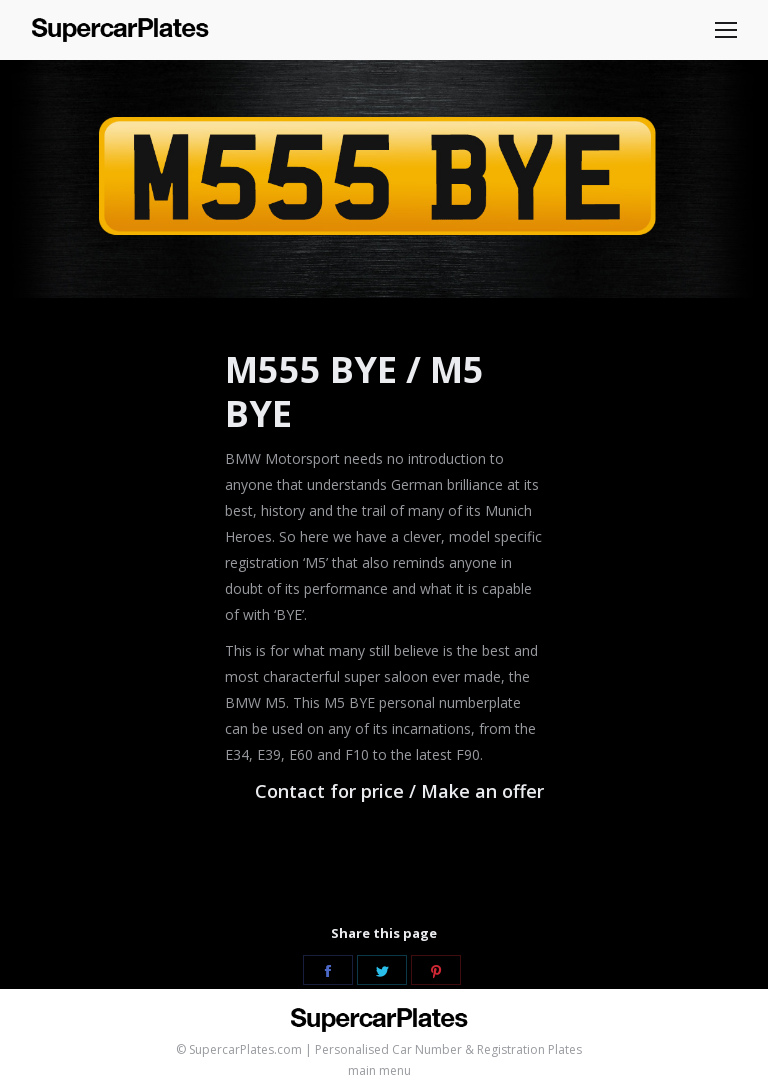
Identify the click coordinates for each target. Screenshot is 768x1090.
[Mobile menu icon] (726, 30)
